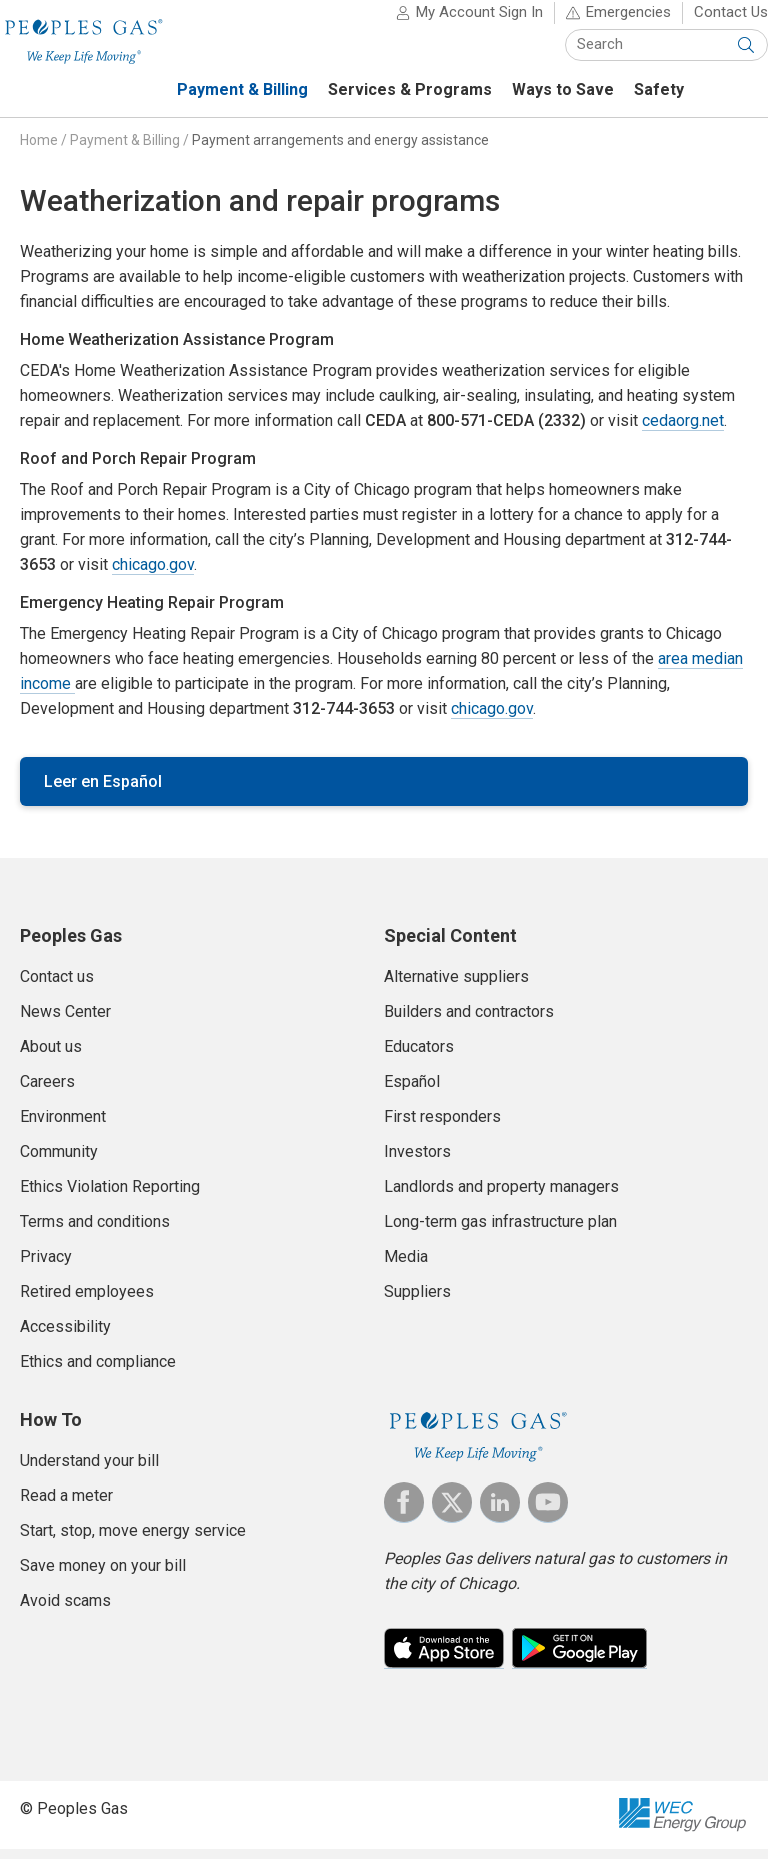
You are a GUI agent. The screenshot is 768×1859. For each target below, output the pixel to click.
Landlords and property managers (501, 1196)
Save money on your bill (103, 1575)
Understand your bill (89, 1470)
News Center (65, 1021)
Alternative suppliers (456, 986)
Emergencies (608, 22)
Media (406, 1266)
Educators (419, 1056)
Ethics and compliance (98, 1371)
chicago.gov (153, 574)
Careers (47, 1091)
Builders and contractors (469, 1021)
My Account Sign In (459, 22)
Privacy (46, 1266)
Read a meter (66, 1505)
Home (39, 150)
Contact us (57, 986)
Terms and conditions (95, 1231)
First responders (442, 1126)
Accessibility (65, 1336)
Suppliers (417, 1301)
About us (51, 1056)
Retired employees (87, 1301)
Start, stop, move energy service (133, 1540)
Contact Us (711, 22)
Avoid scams (65, 1610)
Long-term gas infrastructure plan (500, 1231)
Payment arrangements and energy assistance (340, 150)
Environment (63, 1126)
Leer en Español (103, 791)
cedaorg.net (683, 430)
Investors (417, 1161)
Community (59, 1161)
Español (412, 1091)
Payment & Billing (125, 150)
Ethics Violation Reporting (110, 1196)
